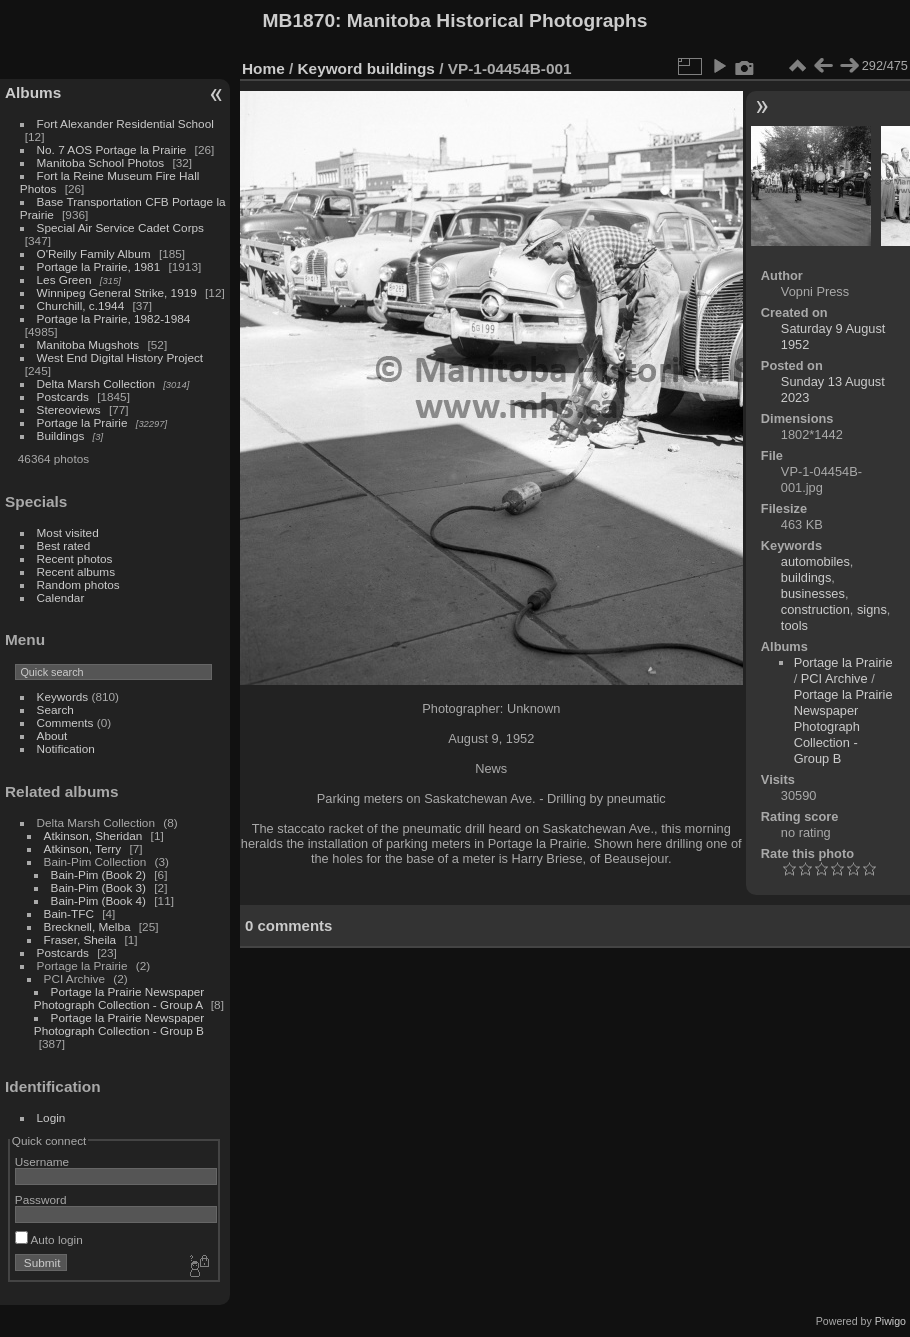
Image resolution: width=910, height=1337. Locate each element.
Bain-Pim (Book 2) (98, 874)
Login (51, 1117)
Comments (65, 722)
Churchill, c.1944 (81, 305)
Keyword (330, 68)
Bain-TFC (69, 913)
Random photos (78, 584)
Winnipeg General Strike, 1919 (117, 292)
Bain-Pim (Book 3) (98, 887)
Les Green (64, 279)
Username (42, 1161)
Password (41, 1199)
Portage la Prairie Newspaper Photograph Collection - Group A (119, 998)
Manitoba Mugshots (88, 344)
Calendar (61, 597)
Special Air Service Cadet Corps (120, 227)
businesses (813, 593)
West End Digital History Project (120, 357)
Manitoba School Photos (101, 162)
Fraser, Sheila (80, 939)
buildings (401, 68)
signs (872, 609)
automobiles (815, 561)
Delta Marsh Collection (96, 383)
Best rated (64, 545)
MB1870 (299, 20)
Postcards (63, 396)
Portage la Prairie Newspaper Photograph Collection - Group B (119, 1024)
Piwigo (890, 1321)
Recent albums (76, 571)
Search (55, 709)
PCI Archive (834, 678)
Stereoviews (69, 409)
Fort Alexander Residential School (125, 123)
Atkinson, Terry (83, 848)
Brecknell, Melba (87, 926)
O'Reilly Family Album (94, 253)
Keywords (63, 696)
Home (263, 68)
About (52, 735)
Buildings (61, 435)
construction (815, 609)
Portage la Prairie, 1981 (99, 266)
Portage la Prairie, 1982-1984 (114, 318)
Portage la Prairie (82, 422)
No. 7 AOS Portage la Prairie (112, 149)
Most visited (68, 532)
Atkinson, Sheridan (93, 835)
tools (794, 625)
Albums (33, 92)
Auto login (49, 1239)
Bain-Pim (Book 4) (98, 900)
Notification (66, 748)
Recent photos (75, 558)
